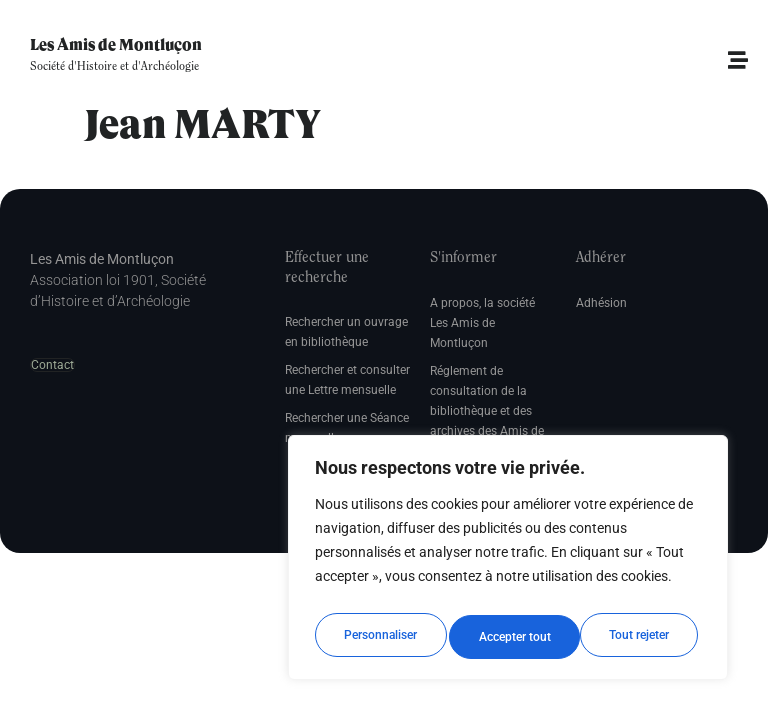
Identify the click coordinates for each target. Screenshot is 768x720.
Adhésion (601, 303)
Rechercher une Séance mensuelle (347, 428)
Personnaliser (379, 637)
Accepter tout (638, 637)
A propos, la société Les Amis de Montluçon (482, 323)
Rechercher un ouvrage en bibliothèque (346, 332)
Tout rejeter (509, 637)
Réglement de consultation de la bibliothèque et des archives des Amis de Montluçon (487, 411)
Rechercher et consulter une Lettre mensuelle (347, 380)
